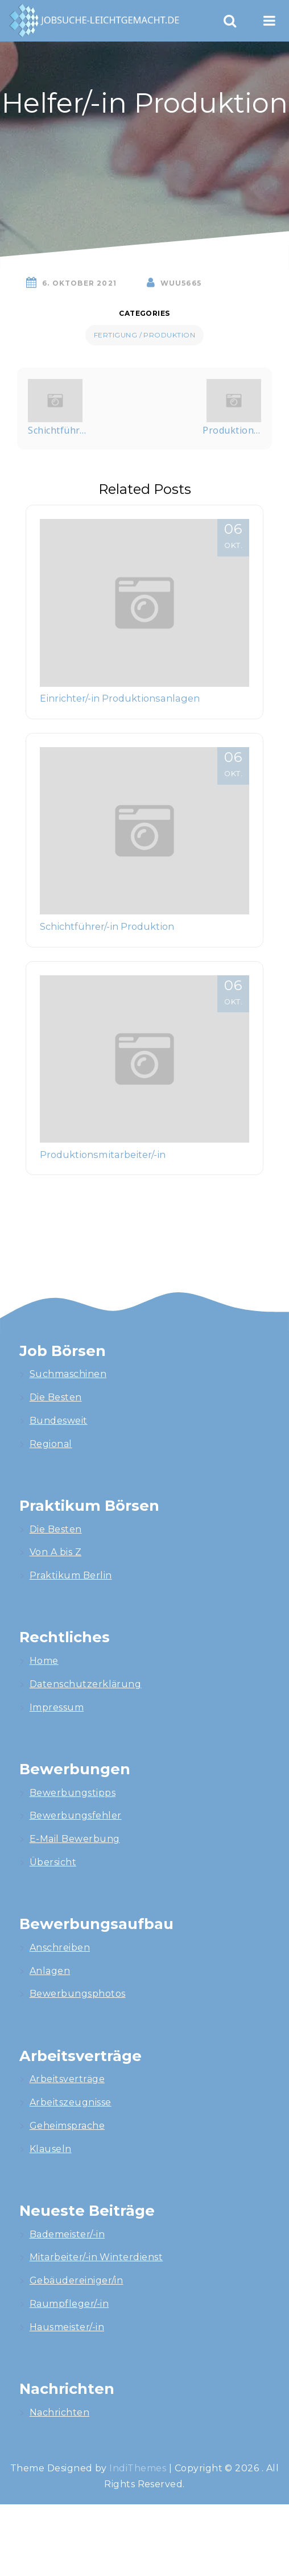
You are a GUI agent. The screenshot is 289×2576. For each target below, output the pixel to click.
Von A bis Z (55, 1552)
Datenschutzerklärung (86, 1684)
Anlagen (50, 1970)
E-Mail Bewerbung (75, 1838)
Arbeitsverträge (67, 2079)
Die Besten (56, 1397)
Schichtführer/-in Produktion (107, 926)
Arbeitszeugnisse (71, 2102)
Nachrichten (59, 2412)
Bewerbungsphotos (78, 1993)
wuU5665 (180, 283)
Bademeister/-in (67, 2234)
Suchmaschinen (68, 1374)
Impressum (57, 1707)
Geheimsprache (67, 2125)
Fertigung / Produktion (145, 335)
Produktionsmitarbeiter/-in (103, 1154)
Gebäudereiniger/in (76, 2280)
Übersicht (53, 1862)
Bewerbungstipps (72, 1792)
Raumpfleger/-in (69, 2303)
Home (44, 1660)
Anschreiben (60, 1947)
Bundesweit (59, 1420)
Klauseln (51, 2149)
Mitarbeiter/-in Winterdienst (96, 2257)
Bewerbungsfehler (76, 1815)
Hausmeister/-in (67, 2327)
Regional (51, 1444)
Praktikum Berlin (71, 1575)
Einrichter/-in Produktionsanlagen (120, 698)
